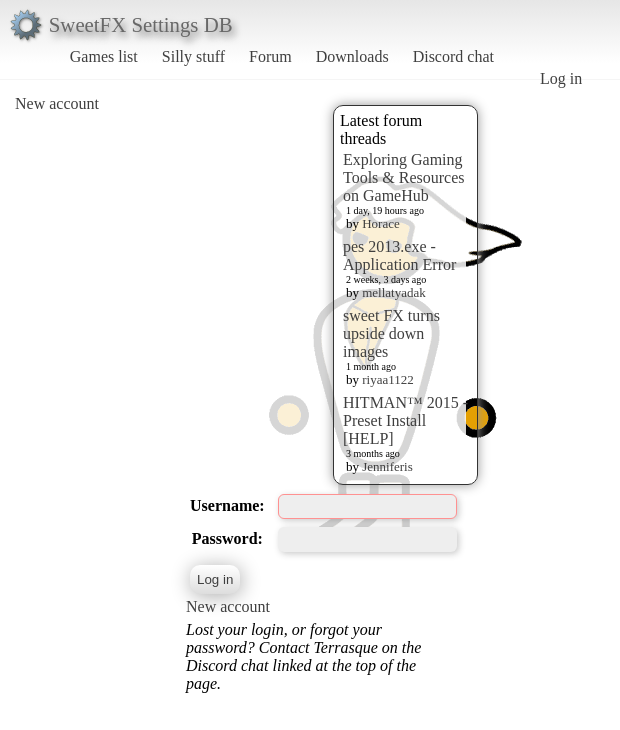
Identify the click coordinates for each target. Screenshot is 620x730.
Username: (227, 505)
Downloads (352, 56)
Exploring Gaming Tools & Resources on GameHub (404, 177)
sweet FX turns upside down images (391, 333)
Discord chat (453, 56)
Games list (104, 56)
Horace (381, 223)
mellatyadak (394, 292)
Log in (561, 78)
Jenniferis (387, 466)
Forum (270, 56)
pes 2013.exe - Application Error (399, 255)
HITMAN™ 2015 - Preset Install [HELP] (405, 420)
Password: (227, 538)
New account (57, 103)
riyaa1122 (388, 379)
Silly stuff (193, 56)
